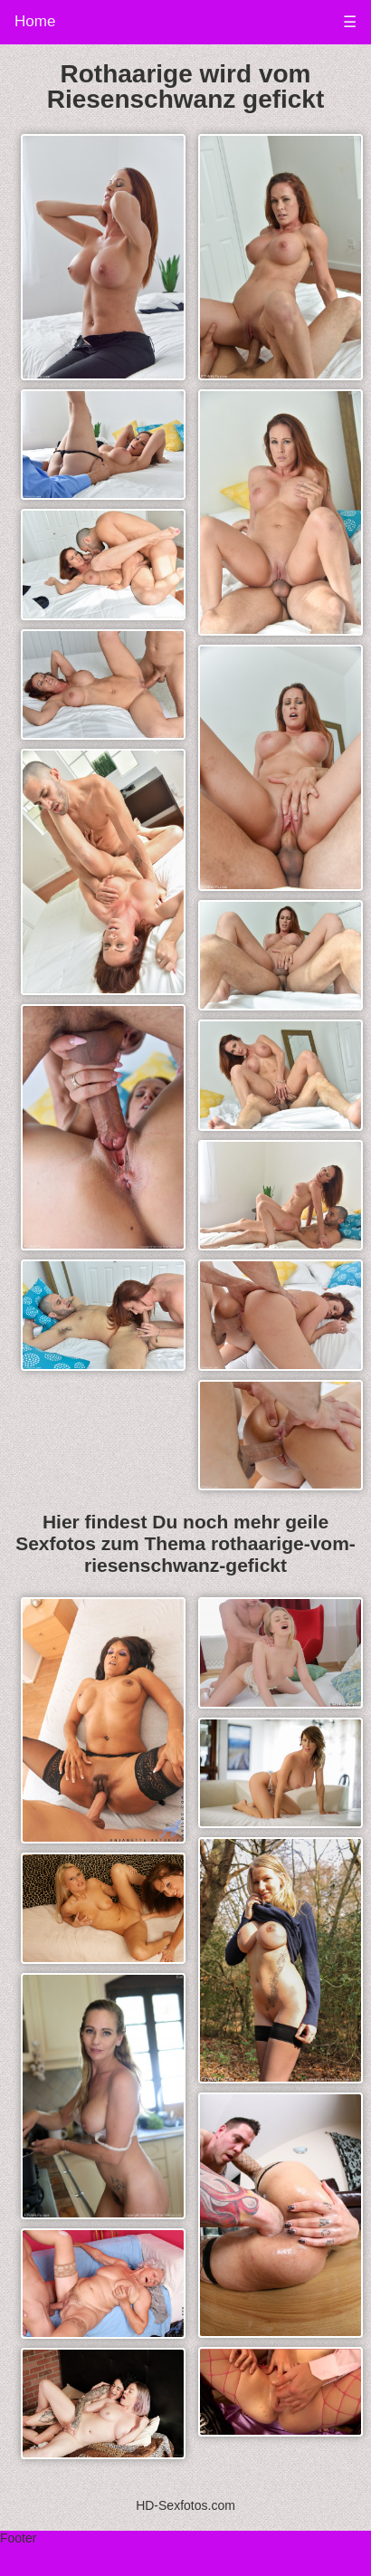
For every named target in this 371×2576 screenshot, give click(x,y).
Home (34, 21)
